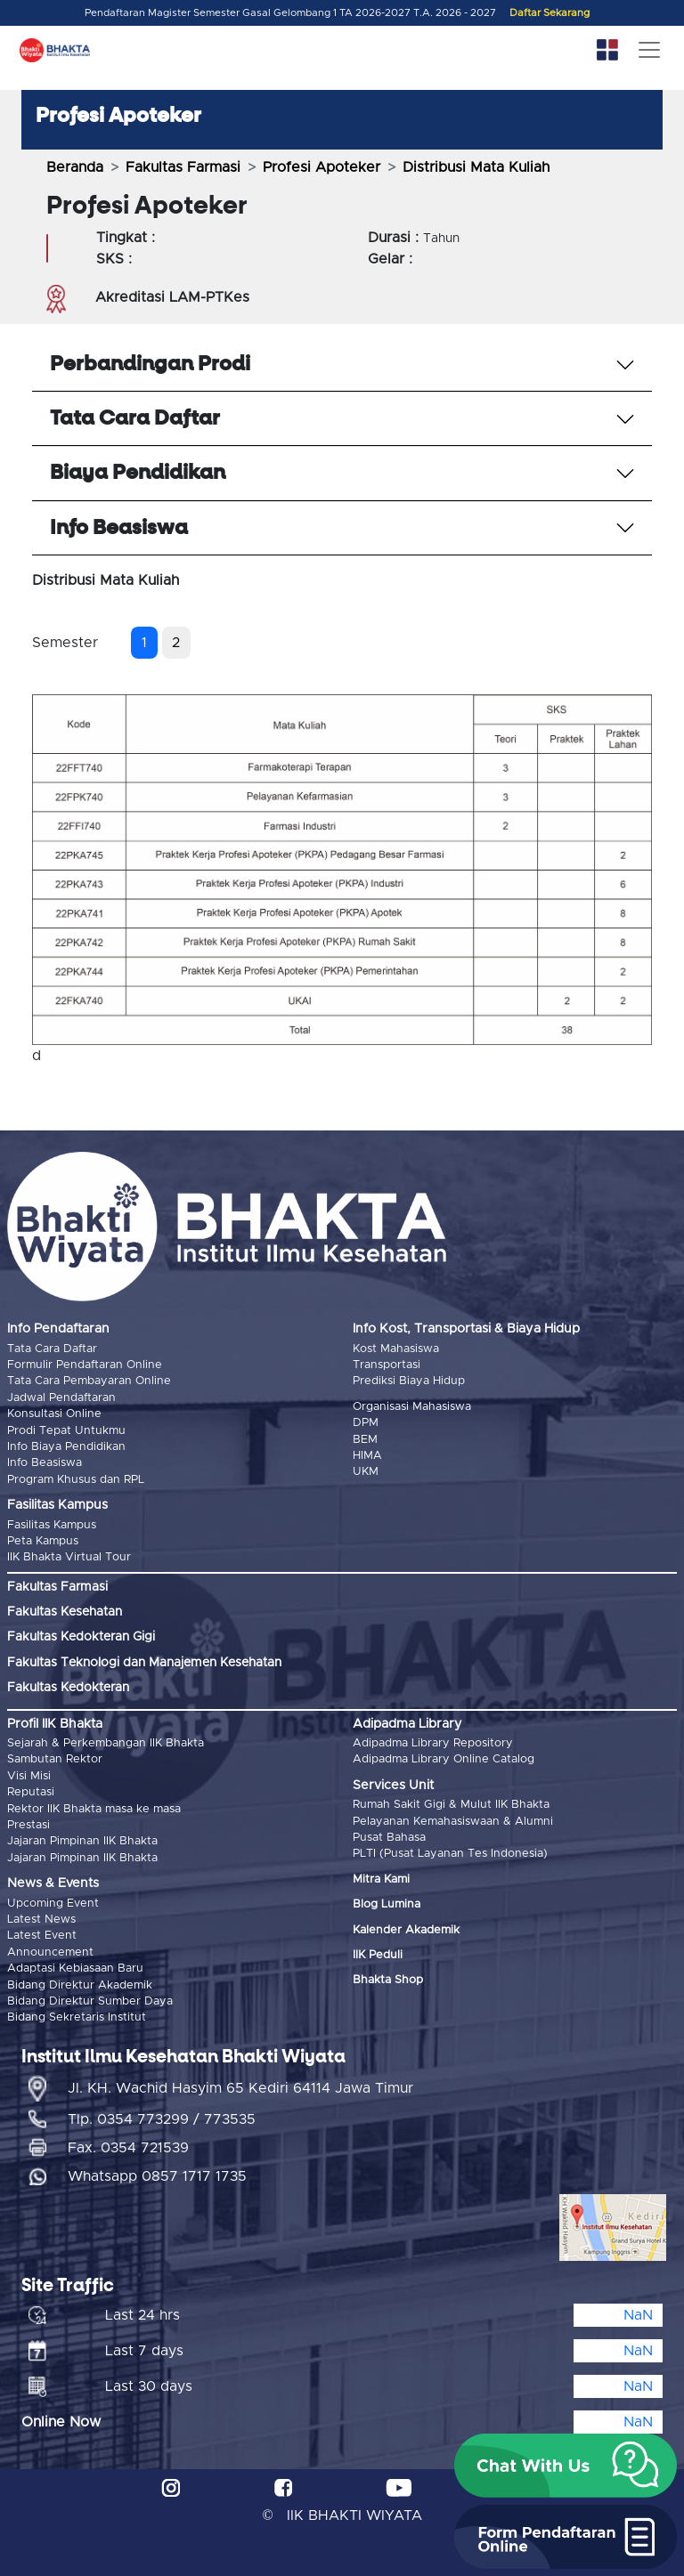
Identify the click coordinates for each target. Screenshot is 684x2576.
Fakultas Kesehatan (64, 1612)
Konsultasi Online (54, 1414)
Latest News (41, 1919)
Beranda (74, 167)
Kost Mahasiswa (396, 1349)
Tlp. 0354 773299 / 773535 (162, 2119)
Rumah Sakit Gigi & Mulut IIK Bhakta (451, 1804)
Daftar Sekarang (549, 13)
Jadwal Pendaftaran (61, 1398)
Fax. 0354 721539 (128, 2148)
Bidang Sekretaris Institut (76, 2017)
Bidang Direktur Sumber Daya (90, 2001)
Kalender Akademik (406, 1930)
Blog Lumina (386, 1904)
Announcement (50, 1952)
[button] (565, 2466)
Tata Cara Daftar (52, 1349)
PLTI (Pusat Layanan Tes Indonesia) (450, 1853)
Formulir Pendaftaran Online (84, 1365)
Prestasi (28, 1825)
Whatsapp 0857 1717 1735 (157, 2176)
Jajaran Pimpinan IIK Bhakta (82, 1841)
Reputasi (30, 1792)
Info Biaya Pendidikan (66, 1447)
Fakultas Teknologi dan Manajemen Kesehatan (144, 1663)
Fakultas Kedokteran (68, 1687)
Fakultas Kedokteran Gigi (81, 1637)
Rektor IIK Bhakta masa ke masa (94, 1809)
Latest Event (42, 1935)
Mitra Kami (381, 1879)
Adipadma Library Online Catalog (443, 1759)
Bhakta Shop (388, 1980)
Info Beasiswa (44, 1463)
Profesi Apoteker (321, 167)
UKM (366, 1472)
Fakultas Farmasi (183, 167)
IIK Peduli (378, 1955)
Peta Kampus (42, 1541)
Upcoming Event (53, 1903)
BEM (365, 1440)
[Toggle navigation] (649, 50)
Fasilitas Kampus (51, 1525)
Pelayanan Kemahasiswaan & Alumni (453, 1821)
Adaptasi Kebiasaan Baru (75, 1968)
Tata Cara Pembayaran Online (89, 1381)
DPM (366, 1423)
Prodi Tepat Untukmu (66, 1431)
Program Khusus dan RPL (75, 1480)
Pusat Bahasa (389, 1837)
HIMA (367, 1456)
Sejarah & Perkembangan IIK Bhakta (105, 1743)
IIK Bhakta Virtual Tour (69, 1557)
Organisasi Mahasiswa (412, 1407)
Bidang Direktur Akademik (79, 1985)
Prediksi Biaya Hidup (409, 1381)
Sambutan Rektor (54, 1759)
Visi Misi (29, 1776)
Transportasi (386, 1365)
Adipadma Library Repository (433, 1743)
